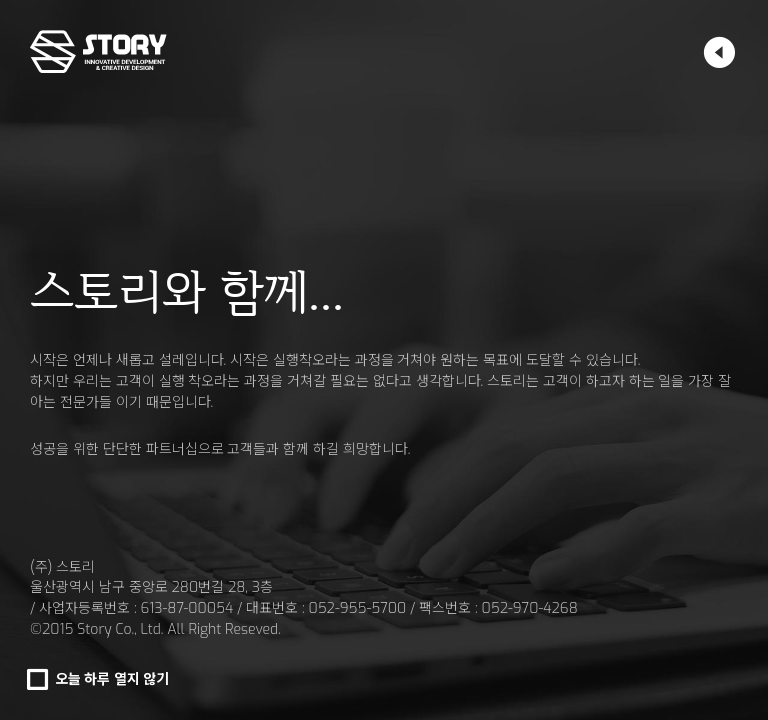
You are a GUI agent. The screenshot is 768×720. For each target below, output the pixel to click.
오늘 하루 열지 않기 (112, 679)
